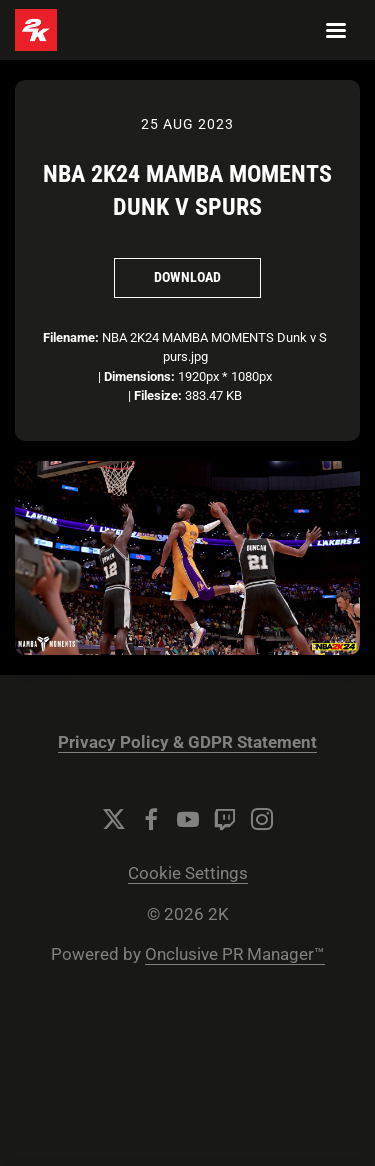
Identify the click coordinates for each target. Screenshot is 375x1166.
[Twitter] (114, 819)
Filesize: (158, 395)
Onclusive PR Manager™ (235, 954)
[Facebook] (151, 819)
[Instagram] (262, 819)
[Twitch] (225, 819)
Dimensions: (139, 376)
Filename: (71, 337)
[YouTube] (188, 819)
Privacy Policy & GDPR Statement (187, 742)
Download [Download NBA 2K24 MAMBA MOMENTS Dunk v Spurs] (187, 277)
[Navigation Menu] (336, 30)
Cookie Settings (188, 873)
